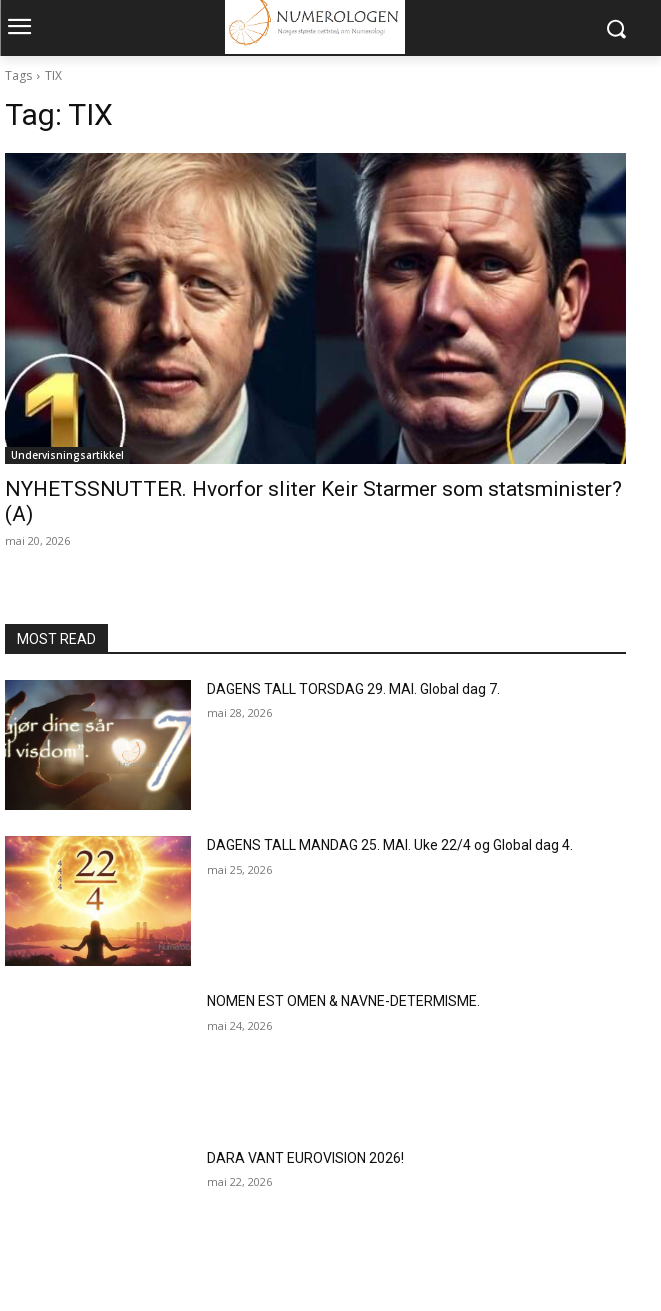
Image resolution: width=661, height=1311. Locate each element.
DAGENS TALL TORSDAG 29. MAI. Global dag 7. (353, 689)
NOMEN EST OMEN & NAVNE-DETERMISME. (343, 1001)
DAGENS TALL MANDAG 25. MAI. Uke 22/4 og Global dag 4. (390, 845)
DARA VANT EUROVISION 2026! (305, 1158)
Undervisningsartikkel (67, 455)
